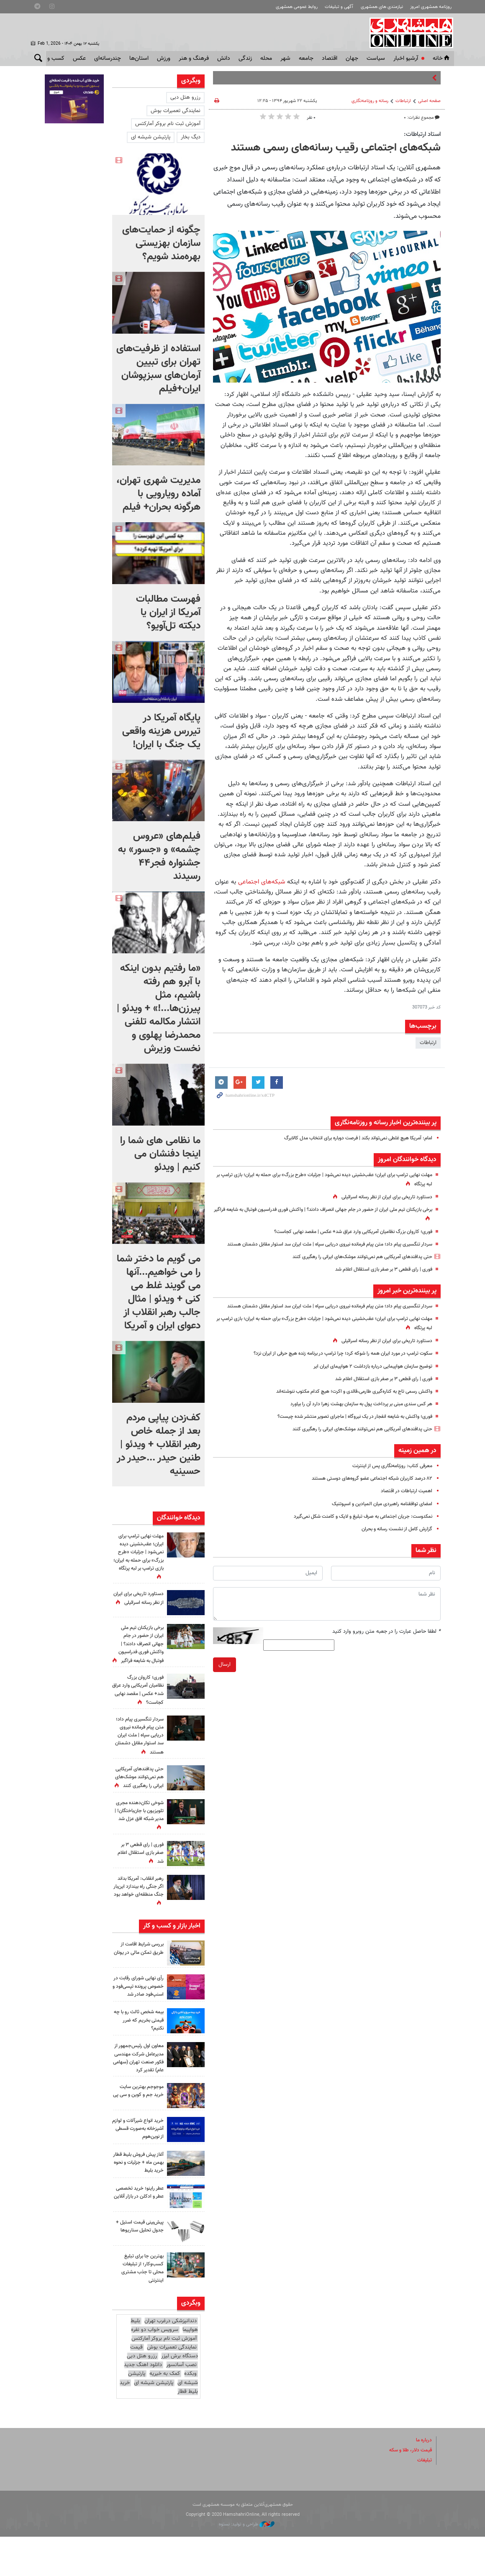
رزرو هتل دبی (185, 97)
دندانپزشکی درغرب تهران (170, 2360)
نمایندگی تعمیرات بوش (175, 111)
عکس (79, 58)
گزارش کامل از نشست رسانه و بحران (392, 1546)
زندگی (245, 58)
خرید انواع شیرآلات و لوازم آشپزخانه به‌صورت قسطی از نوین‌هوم (138, 2167)
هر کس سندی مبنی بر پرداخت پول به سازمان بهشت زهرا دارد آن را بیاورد (353, 1421)
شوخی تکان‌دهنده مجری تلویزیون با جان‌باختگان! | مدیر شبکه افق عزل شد (143, 1839)
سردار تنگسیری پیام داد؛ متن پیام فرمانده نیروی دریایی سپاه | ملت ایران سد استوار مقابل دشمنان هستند (138, 1751)
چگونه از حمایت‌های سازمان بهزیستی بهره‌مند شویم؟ (161, 243)
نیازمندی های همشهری (382, 6)
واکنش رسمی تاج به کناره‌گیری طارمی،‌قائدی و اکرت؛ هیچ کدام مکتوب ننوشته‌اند (345, 1409)
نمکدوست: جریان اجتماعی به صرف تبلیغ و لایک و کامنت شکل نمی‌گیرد (355, 1534)
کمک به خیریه (164, 2413)
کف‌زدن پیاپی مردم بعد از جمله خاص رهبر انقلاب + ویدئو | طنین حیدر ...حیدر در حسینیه (158, 1444)
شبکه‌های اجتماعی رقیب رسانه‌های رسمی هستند (336, 148)
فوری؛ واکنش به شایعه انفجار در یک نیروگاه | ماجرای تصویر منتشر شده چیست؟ (346, 1434)
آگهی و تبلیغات (339, 6)
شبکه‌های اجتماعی (261, 882)
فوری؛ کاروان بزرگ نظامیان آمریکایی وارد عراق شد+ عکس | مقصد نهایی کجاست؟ (344, 1232)
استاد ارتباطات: (422, 134)
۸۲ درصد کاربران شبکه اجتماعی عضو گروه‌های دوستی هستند (365, 1496)
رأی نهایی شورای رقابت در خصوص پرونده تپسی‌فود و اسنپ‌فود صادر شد (139, 2014)
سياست (376, 58)
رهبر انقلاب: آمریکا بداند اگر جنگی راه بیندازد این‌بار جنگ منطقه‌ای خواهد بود (138, 1915)
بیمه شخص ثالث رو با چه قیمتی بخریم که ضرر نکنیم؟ (139, 2051)
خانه (442, 58)
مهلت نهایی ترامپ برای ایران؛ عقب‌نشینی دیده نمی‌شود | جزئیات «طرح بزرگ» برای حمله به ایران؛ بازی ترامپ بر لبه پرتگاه (138, 1556)
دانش (223, 58)
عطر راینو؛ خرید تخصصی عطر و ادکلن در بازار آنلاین (141, 2235)
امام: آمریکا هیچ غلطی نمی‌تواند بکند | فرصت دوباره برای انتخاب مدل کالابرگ (348, 1138)
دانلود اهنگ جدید (143, 2404)
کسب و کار (51, 58)
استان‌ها (139, 58)
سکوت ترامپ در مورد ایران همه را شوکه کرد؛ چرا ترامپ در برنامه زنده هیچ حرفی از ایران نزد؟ (332, 1371)
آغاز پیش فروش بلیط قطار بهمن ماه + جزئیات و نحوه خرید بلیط (138, 2201)
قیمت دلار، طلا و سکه (408, 2489)
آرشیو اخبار (405, 58)
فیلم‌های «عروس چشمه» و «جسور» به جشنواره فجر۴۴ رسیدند (159, 856)
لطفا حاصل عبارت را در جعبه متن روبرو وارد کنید (386, 1649)
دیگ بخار (190, 137)
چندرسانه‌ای (107, 58)
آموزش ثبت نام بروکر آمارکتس (167, 124)
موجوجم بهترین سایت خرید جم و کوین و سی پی (139, 2134)
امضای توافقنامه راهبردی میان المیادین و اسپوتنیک (377, 1521)
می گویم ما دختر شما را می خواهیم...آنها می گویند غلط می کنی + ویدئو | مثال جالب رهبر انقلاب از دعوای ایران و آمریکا (158, 1292)
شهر (285, 58)
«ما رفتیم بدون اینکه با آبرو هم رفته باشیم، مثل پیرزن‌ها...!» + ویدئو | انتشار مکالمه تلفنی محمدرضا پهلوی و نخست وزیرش (158, 1008)
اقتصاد (329, 58)
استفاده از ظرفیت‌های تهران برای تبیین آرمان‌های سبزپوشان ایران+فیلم (158, 369)
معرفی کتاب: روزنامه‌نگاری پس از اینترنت (388, 1483)
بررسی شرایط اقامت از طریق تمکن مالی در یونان (140, 1976)
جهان (352, 58)
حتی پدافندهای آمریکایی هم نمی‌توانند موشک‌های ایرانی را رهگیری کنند (355, 1265)
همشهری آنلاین (408, 32)
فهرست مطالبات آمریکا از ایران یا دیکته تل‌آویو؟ (168, 612)
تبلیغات (424, 2499)
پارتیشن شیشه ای (150, 137)
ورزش (163, 58)
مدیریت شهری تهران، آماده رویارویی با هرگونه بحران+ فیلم (158, 493)
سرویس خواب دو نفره (154, 2368)
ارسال (224, 1682)
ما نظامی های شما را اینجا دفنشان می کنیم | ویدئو (160, 1154)
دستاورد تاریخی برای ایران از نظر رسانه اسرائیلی (382, 1197)
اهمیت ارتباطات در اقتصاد (404, 1509)
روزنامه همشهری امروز (431, 6)
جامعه (306, 58)
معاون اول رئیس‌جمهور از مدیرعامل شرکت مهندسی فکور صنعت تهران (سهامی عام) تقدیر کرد (139, 2093)
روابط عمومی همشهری (297, 6)
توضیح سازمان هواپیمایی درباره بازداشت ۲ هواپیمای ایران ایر (367, 1384)
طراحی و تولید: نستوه (247, 2563)
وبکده (190, 2413)
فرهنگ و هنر (194, 58)
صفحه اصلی (429, 101)
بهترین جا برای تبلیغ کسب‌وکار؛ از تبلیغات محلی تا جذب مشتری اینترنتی (140, 2307)
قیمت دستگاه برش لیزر (164, 2390)
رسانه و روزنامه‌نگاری (370, 101)
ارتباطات (403, 101)
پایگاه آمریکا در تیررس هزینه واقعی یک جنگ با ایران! (161, 731)
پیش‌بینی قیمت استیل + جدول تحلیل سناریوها (139, 2269)
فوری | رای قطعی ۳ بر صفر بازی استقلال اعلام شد (378, 1278)
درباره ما (423, 2479)
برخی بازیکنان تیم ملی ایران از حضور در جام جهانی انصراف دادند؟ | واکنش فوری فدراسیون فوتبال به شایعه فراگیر (139, 1644)
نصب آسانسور (181, 2404)
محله (266, 58)
